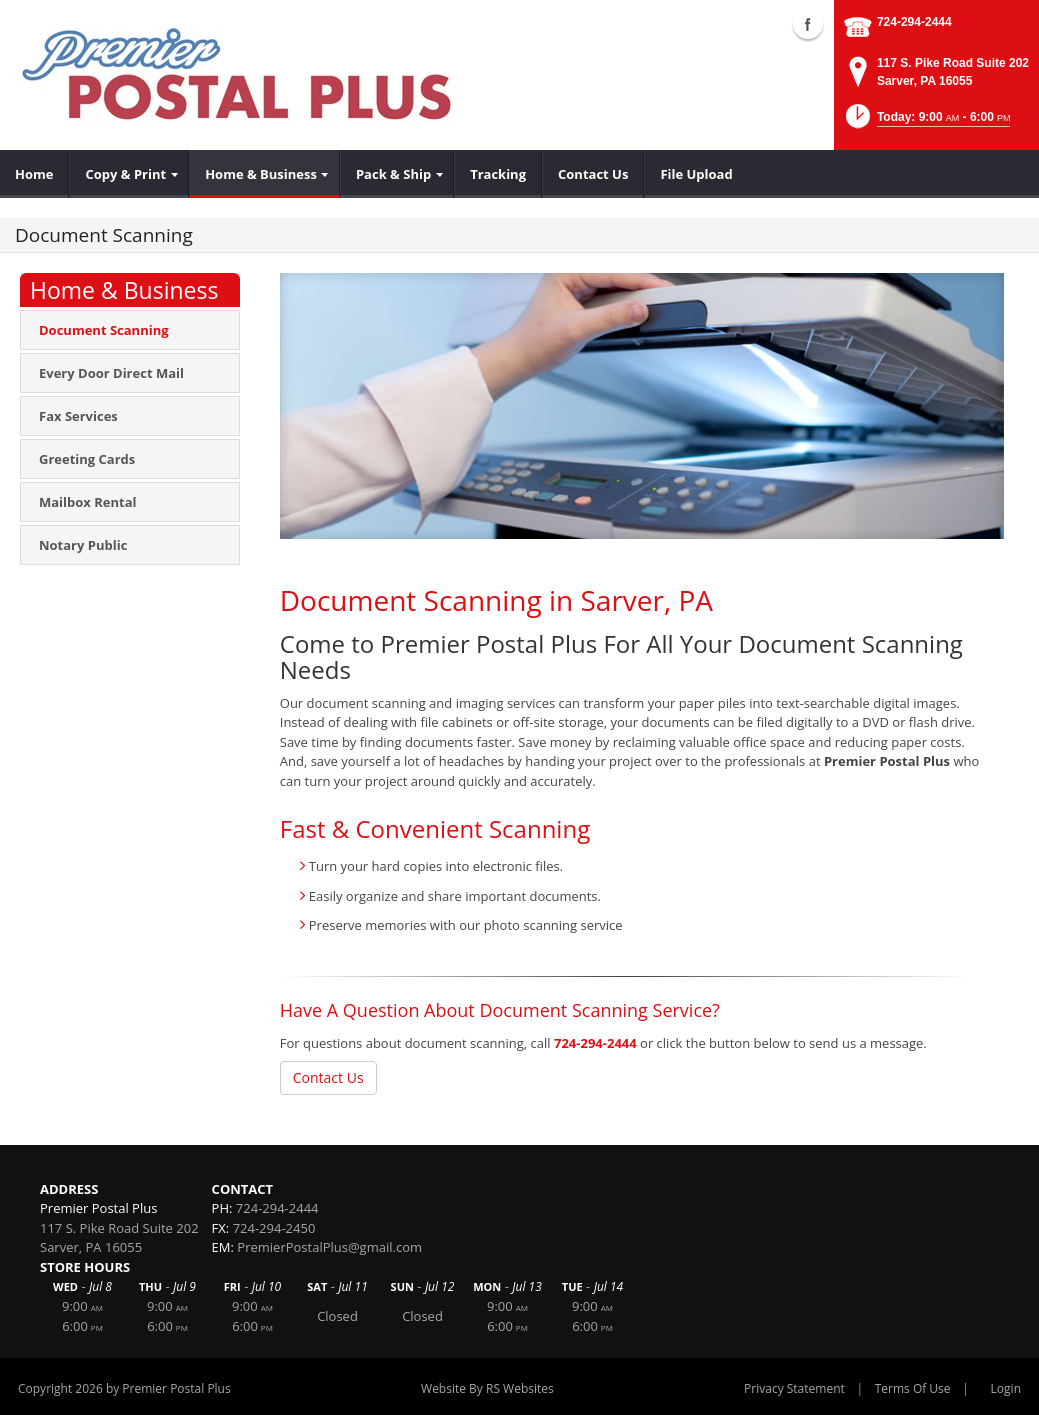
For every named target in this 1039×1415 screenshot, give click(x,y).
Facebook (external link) (808, 24)
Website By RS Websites (487, 1388)
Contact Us (328, 1077)
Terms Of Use (913, 1388)
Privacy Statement (794, 1388)
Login (1006, 1388)
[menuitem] (34, 174)
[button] (926, 122)
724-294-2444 (914, 22)
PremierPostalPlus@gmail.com (329, 1247)
